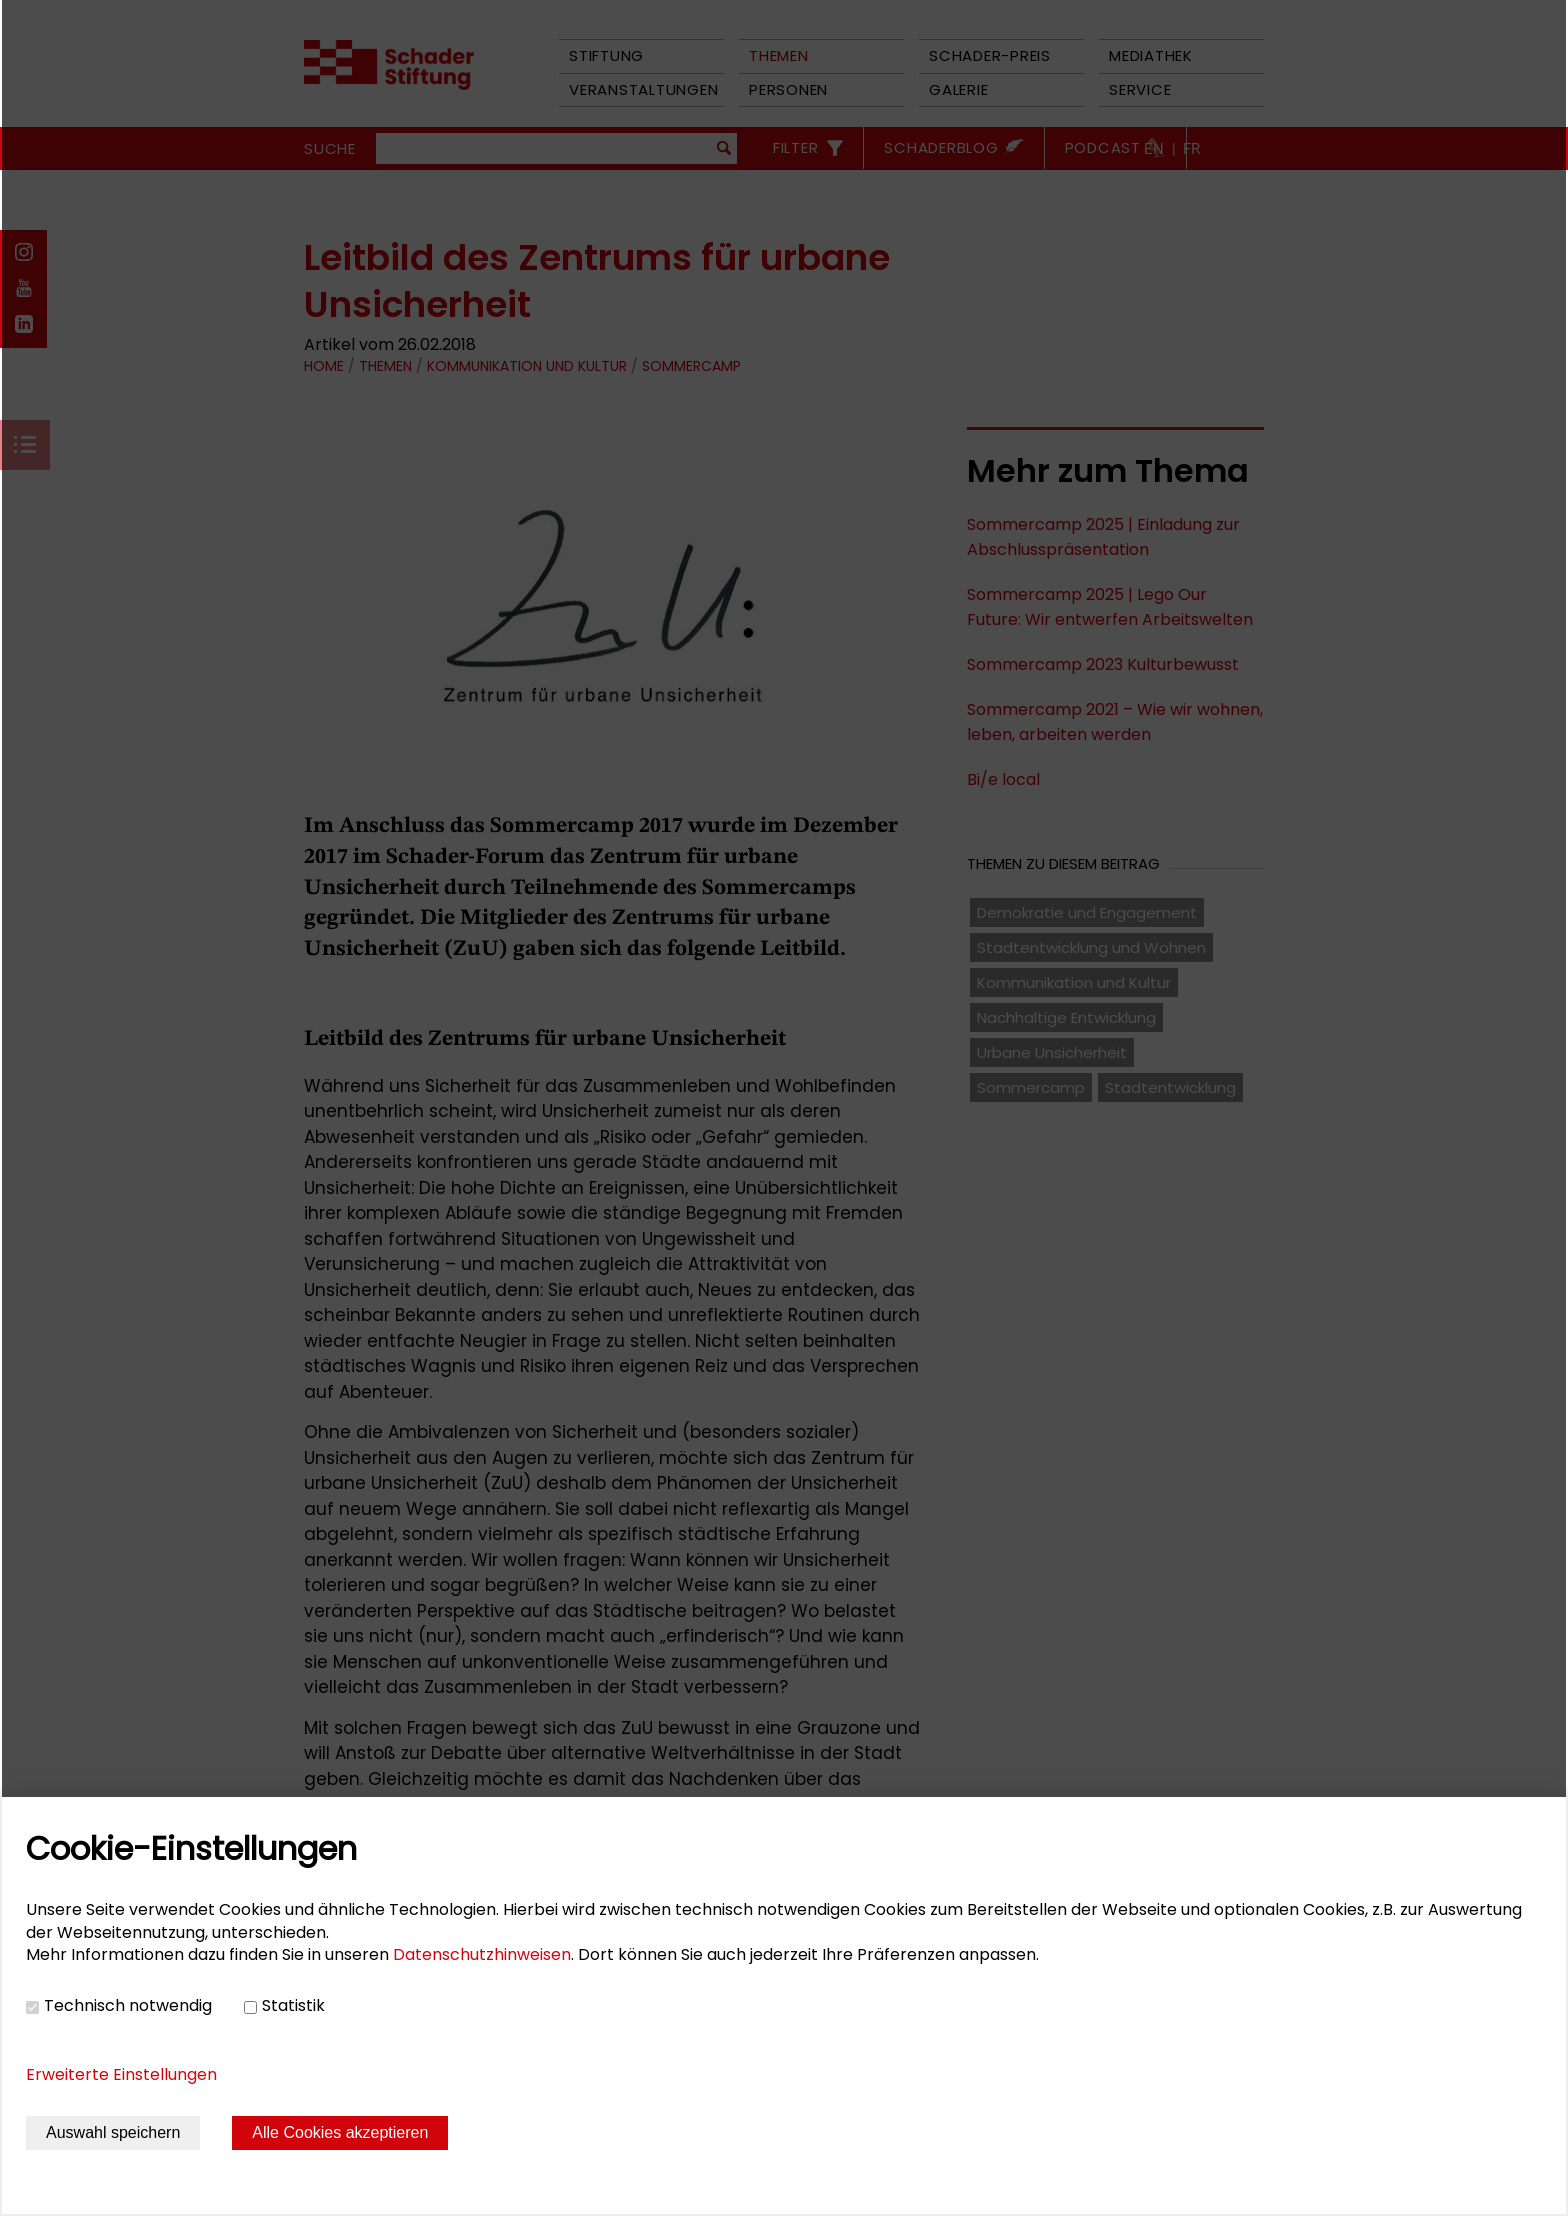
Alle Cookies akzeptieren (340, 2132)
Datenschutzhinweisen (482, 1954)
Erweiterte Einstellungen (121, 2074)
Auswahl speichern (113, 2132)
